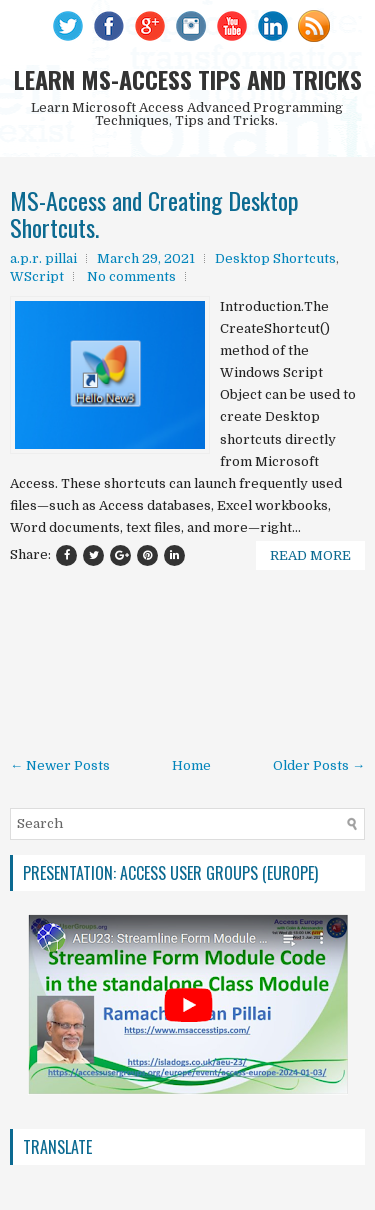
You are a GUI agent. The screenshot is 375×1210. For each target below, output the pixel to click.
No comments (131, 276)
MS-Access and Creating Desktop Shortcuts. (154, 213)
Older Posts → (319, 765)
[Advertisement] (187, 667)
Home (191, 765)
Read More (310, 555)
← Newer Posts (60, 765)
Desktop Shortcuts (275, 258)
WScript (37, 276)
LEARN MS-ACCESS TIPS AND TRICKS (188, 79)
